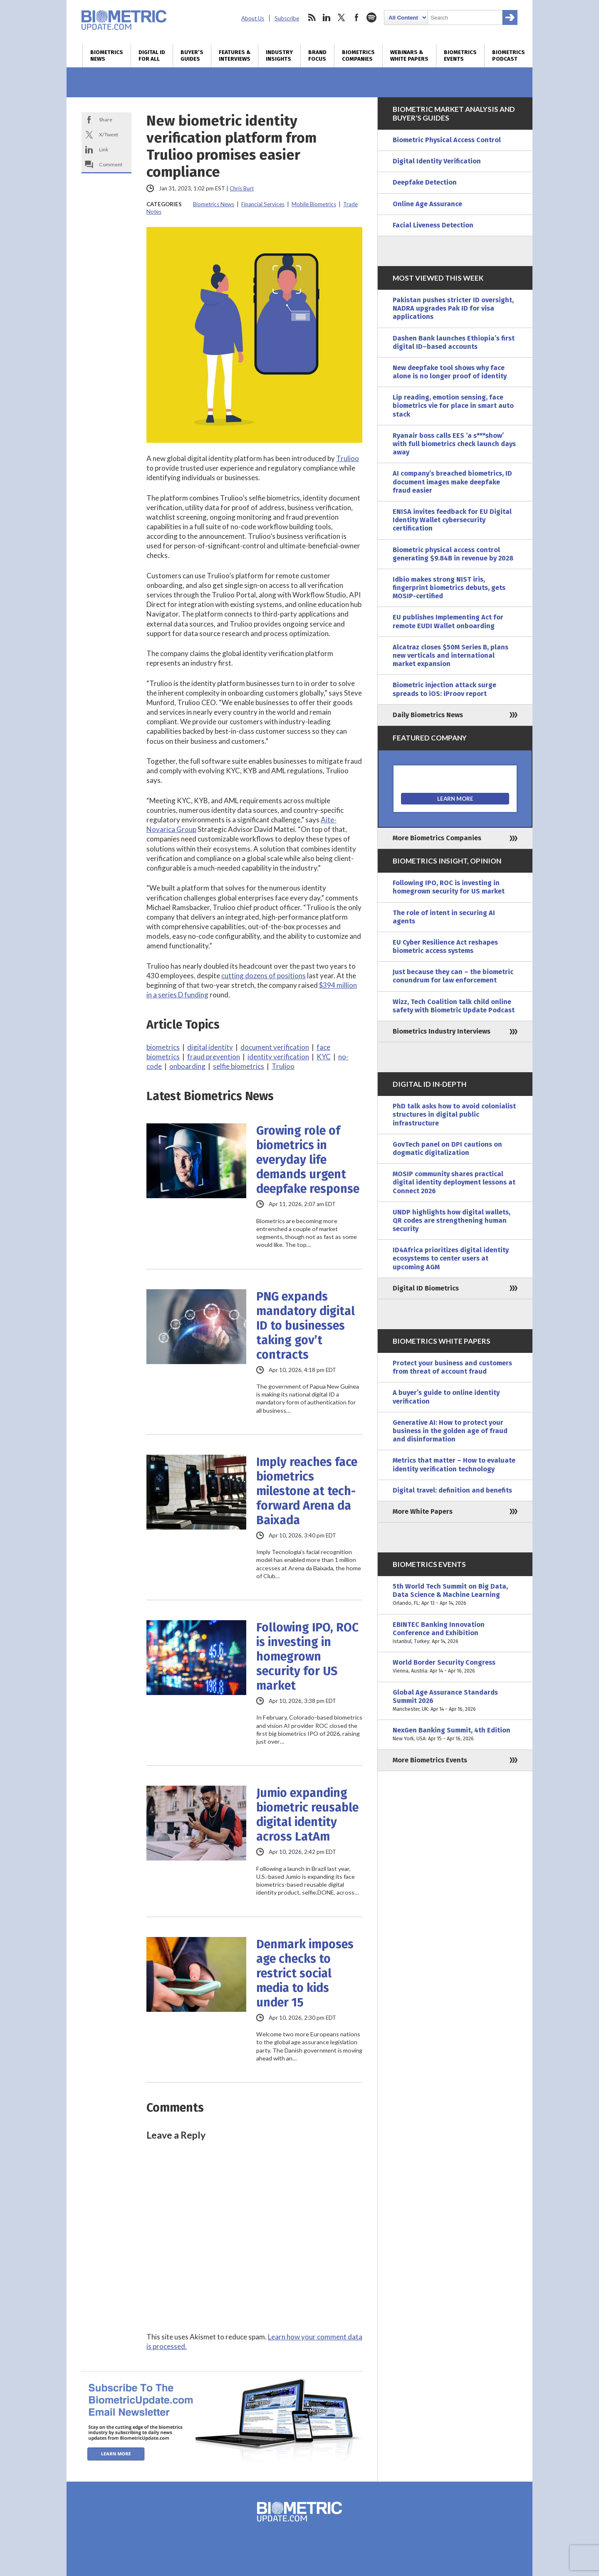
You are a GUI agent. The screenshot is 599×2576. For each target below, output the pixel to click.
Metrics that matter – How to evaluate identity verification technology (454, 1464)
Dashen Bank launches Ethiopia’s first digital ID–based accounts (454, 342)
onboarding (187, 1066)
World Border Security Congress (455, 1666)
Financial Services (263, 204)
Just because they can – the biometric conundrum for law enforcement (453, 976)
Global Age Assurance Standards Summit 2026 (455, 1701)
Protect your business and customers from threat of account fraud (452, 1367)
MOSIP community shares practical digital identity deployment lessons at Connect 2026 (454, 1182)
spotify (371, 17)
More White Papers (423, 1511)
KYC (324, 1056)
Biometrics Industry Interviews (441, 1031)
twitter (341, 17)
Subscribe (287, 18)
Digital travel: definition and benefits (452, 1490)
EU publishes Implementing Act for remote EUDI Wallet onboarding (448, 621)
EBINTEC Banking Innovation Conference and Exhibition (455, 1633)
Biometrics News (106, 55)
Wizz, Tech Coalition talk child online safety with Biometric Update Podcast (454, 1006)
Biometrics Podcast (508, 55)
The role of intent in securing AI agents (444, 917)
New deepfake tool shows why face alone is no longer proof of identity (450, 372)
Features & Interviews (234, 55)
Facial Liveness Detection (433, 225)
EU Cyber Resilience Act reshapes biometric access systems (445, 946)
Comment (110, 164)
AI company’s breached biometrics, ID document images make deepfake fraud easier (452, 481)
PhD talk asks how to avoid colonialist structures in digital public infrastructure (454, 1114)
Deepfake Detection (425, 182)
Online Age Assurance (427, 204)
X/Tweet (108, 134)
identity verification (278, 1056)
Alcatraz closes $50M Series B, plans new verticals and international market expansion (450, 655)
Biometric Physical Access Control (447, 140)
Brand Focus (317, 55)
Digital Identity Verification (437, 161)
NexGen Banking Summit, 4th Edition (455, 1734)
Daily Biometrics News (428, 715)
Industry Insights (279, 55)
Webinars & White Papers (409, 55)
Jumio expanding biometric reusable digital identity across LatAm (307, 1815)
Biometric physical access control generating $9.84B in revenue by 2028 (453, 554)
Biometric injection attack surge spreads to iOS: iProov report (444, 689)
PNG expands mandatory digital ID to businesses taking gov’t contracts (305, 1325)
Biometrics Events (460, 55)
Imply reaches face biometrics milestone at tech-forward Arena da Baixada (306, 1491)
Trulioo (347, 458)
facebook (356, 17)
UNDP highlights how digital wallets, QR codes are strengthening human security (451, 1220)
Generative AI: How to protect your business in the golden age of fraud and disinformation (450, 1431)
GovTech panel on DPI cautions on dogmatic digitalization (447, 1148)
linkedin (326, 17)
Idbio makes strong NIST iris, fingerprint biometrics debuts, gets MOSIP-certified (449, 587)
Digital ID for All (152, 55)
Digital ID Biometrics (426, 1288)
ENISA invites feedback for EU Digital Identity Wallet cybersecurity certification (452, 520)
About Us (252, 18)
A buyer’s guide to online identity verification (446, 1397)
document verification (274, 1047)
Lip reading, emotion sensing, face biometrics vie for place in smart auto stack (453, 405)
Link (103, 149)
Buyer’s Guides (192, 55)
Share (105, 119)
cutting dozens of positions (263, 975)
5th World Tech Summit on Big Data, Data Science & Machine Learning (455, 1595)
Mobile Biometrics (314, 204)
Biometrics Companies (358, 55)
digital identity (210, 1047)
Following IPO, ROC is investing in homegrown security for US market (307, 1656)
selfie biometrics (238, 1066)
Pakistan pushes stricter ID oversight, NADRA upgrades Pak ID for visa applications (453, 308)
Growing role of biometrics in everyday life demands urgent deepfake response (307, 1159)
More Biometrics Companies (437, 838)
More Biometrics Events (430, 1760)
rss (311, 17)
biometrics (163, 1047)
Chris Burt (242, 188)
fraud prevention (213, 1056)
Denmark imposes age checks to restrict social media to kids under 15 (305, 1973)
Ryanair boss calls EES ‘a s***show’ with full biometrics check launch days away (454, 444)
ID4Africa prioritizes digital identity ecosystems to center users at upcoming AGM (451, 1258)
